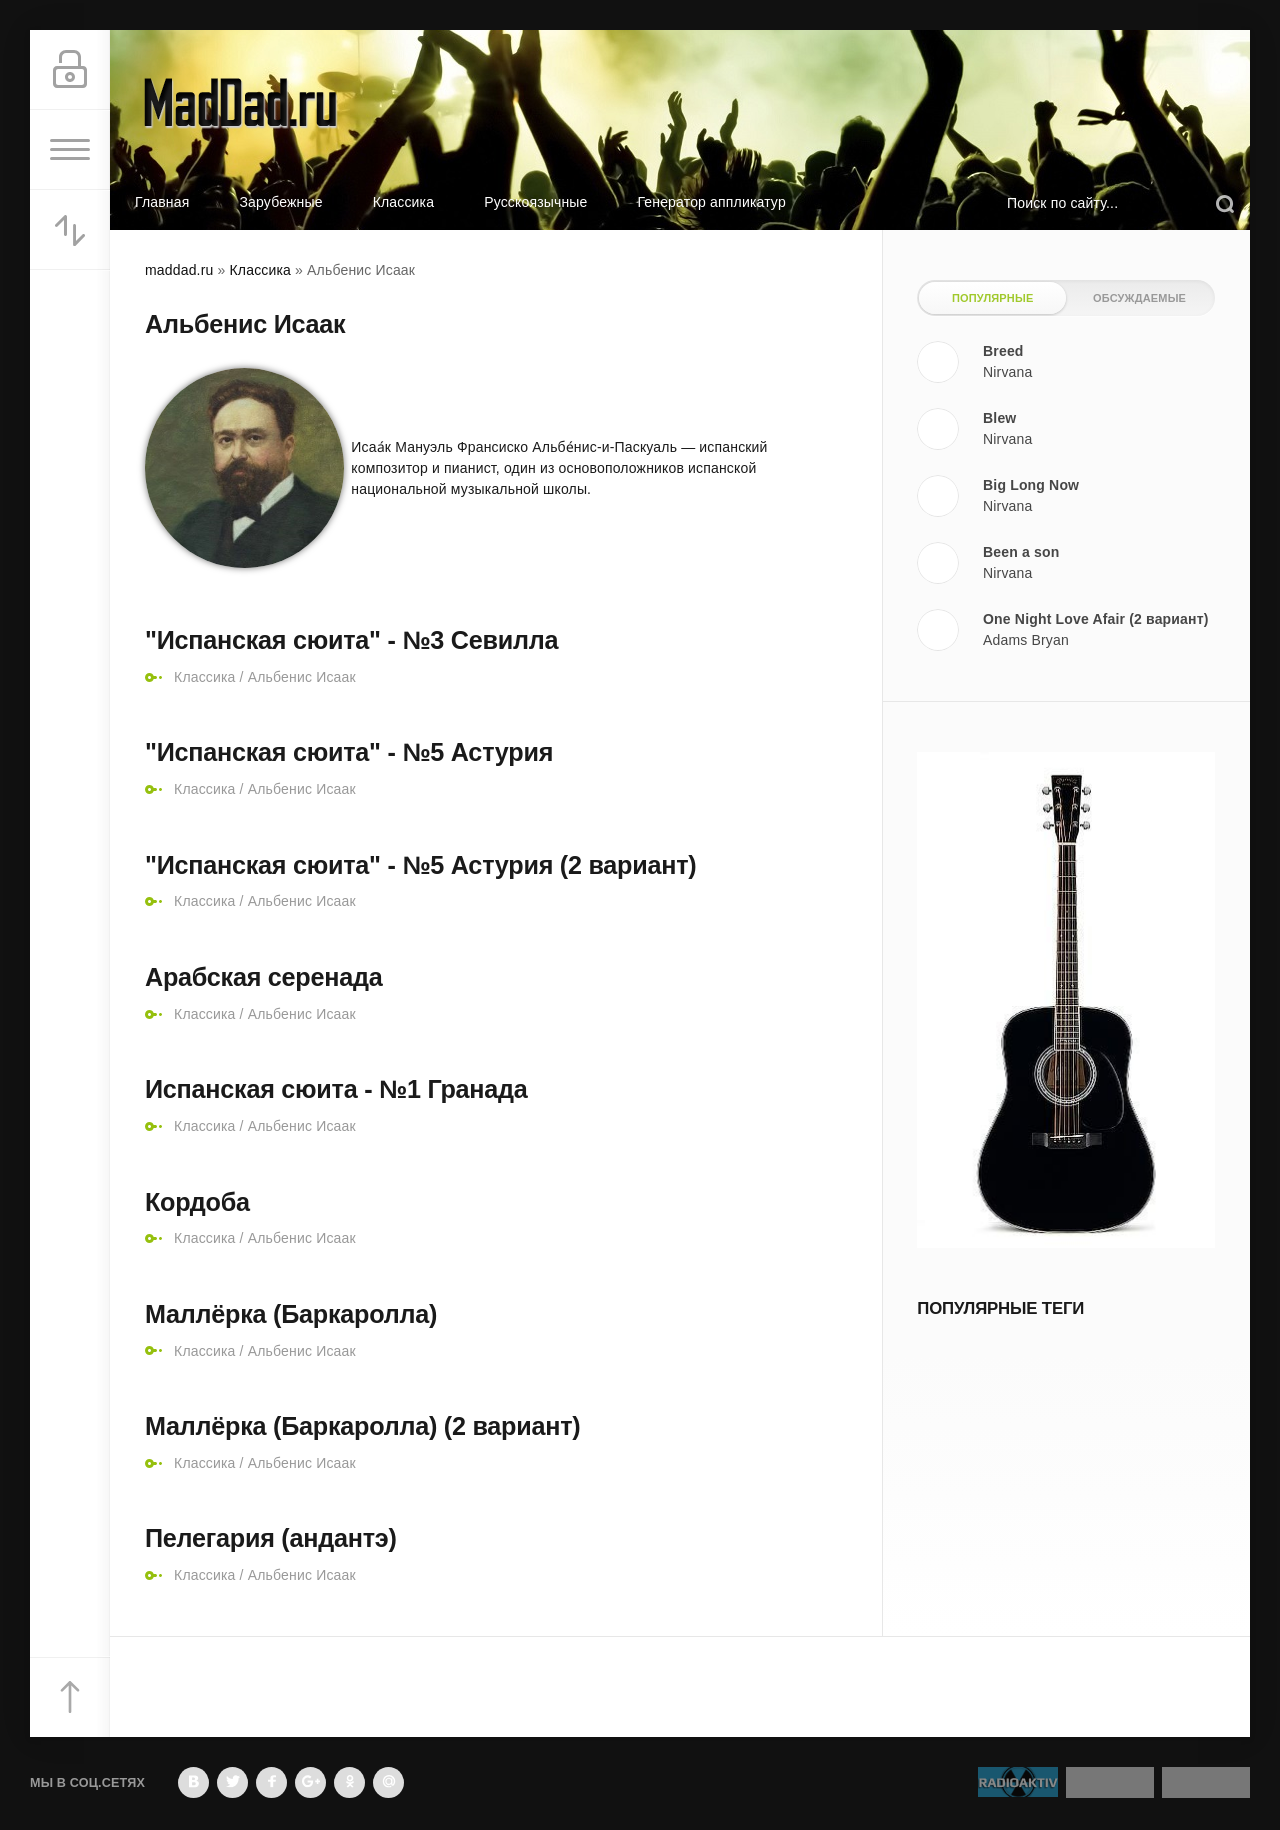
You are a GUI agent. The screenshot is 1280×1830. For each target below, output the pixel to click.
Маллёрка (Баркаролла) (291, 1314)
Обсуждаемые (1139, 298)
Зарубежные (280, 202)
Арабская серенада (263, 977)
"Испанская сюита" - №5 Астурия (349, 752)
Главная (162, 202)
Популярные (992, 298)
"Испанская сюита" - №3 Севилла (351, 640)
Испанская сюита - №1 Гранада (336, 1089)
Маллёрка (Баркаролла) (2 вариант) (362, 1426)
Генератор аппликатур (712, 202)
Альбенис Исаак (302, 677)
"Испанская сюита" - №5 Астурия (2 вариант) (420, 865)
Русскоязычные (535, 202)
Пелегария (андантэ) (271, 1538)
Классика (404, 202)
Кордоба (197, 1202)
